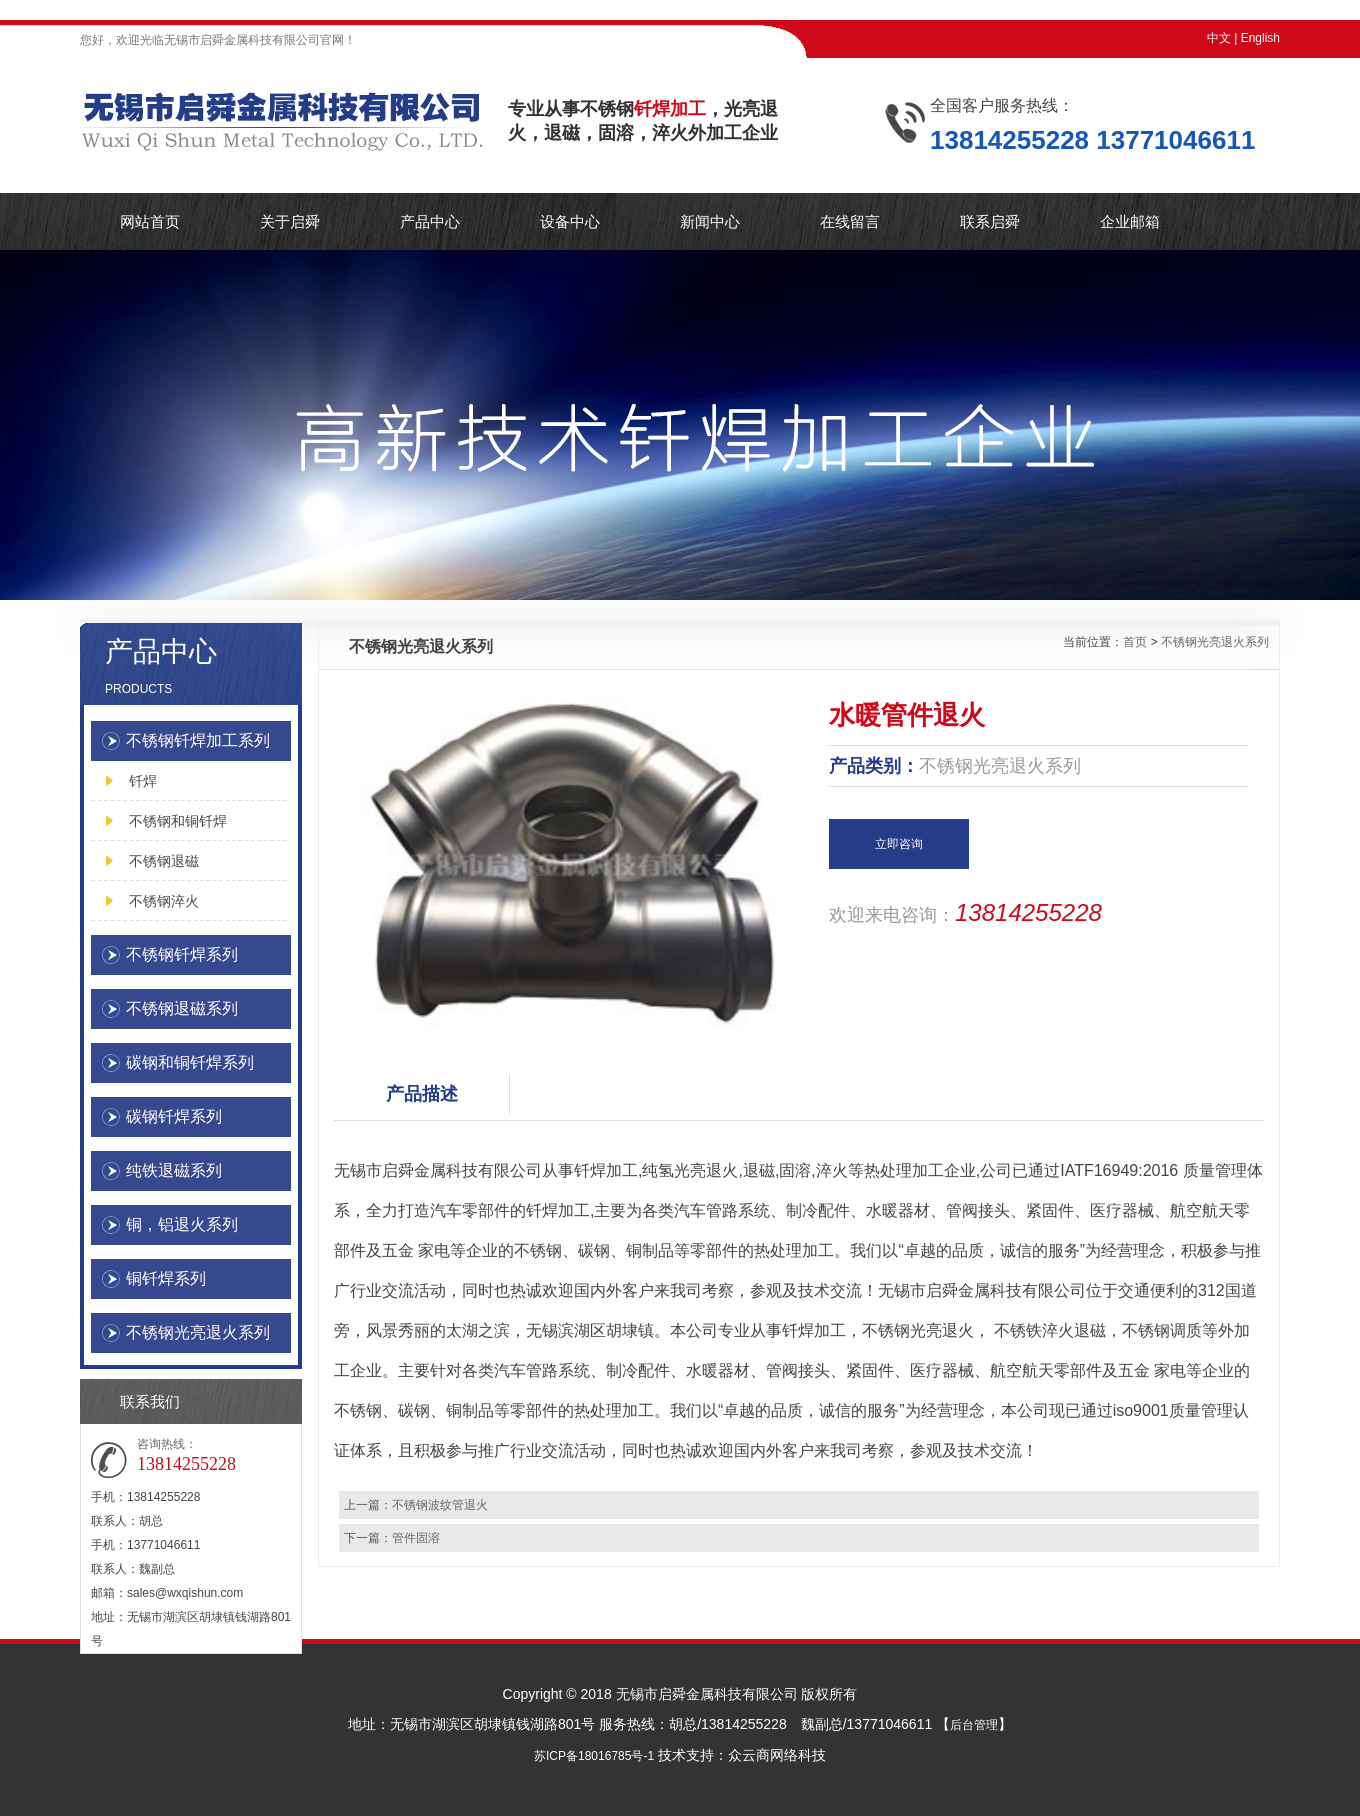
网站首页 (150, 221)
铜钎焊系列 (166, 1278)
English (1260, 38)
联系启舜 (990, 221)
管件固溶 (416, 1538)
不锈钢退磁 (164, 861)
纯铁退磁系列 (174, 1170)
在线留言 (850, 221)
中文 (1219, 38)
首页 (1135, 642)
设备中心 (570, 221)
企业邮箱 (1130, 221)
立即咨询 (899, 844)
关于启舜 (290, 221)
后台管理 (974, 1725)
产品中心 (430, 221)
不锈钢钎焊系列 (182, 954)
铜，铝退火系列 (182, 1224)
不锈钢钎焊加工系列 (198, 740)
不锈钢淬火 (164, 901)
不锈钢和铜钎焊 (178, 821)
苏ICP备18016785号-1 (594, 1756)
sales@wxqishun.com (185, 1593)
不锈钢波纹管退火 (440, 1505)
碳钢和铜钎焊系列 (190, 1062)
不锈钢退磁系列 (182, 1008)
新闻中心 (710, 221)
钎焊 (143, 781)
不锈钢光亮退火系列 (198, 1332)
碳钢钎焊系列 (174, 1116)
